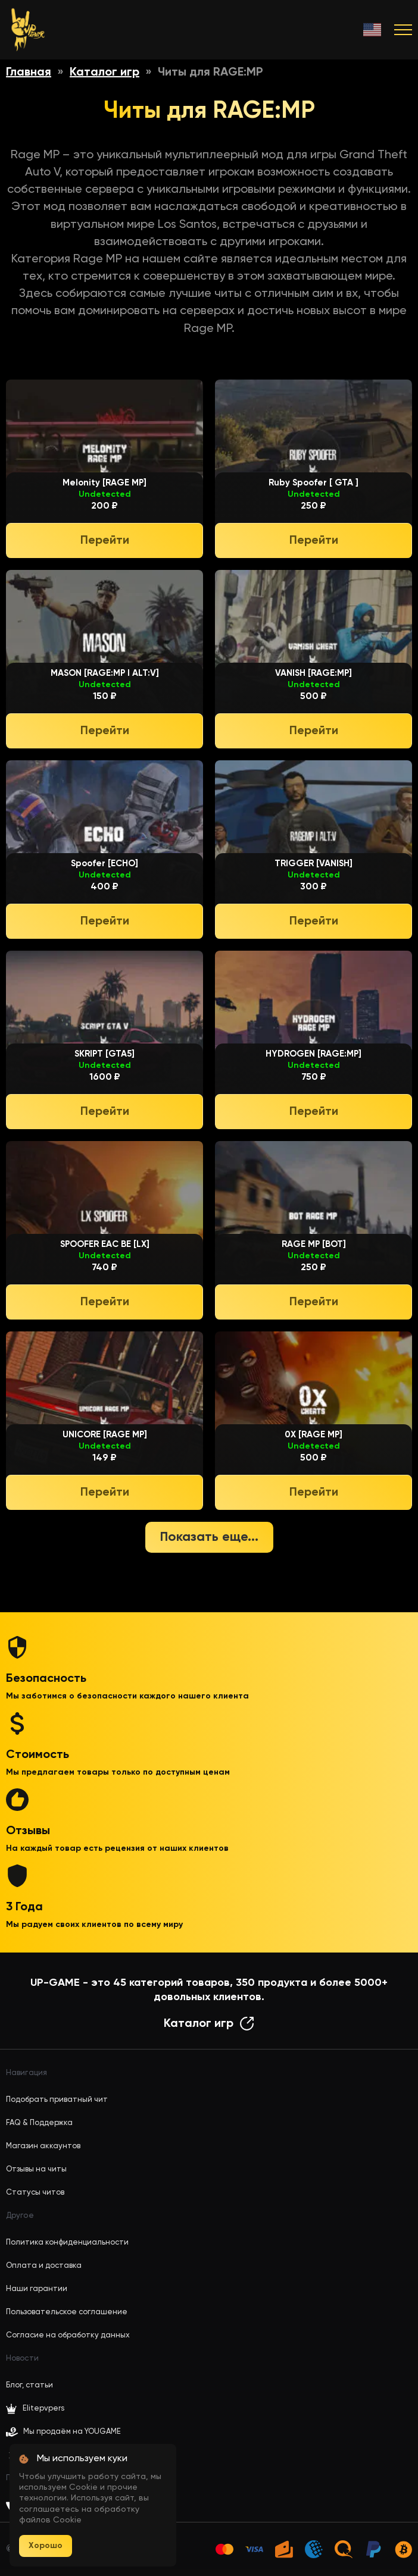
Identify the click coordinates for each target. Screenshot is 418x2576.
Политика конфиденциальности (67, 2242)
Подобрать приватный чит (57, 2100)
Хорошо (46, 2545)
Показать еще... (209, 1537)
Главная (28, 73)
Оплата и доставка (44, 2266)
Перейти (104, 541)
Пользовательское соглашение (66, 2312)
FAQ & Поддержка (39, 2123)
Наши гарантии (36, 2289)
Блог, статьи (29, 2385)
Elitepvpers (35, 2408)
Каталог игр (104, 73)
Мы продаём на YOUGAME (72, 2432)
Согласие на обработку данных (68, 2335)
